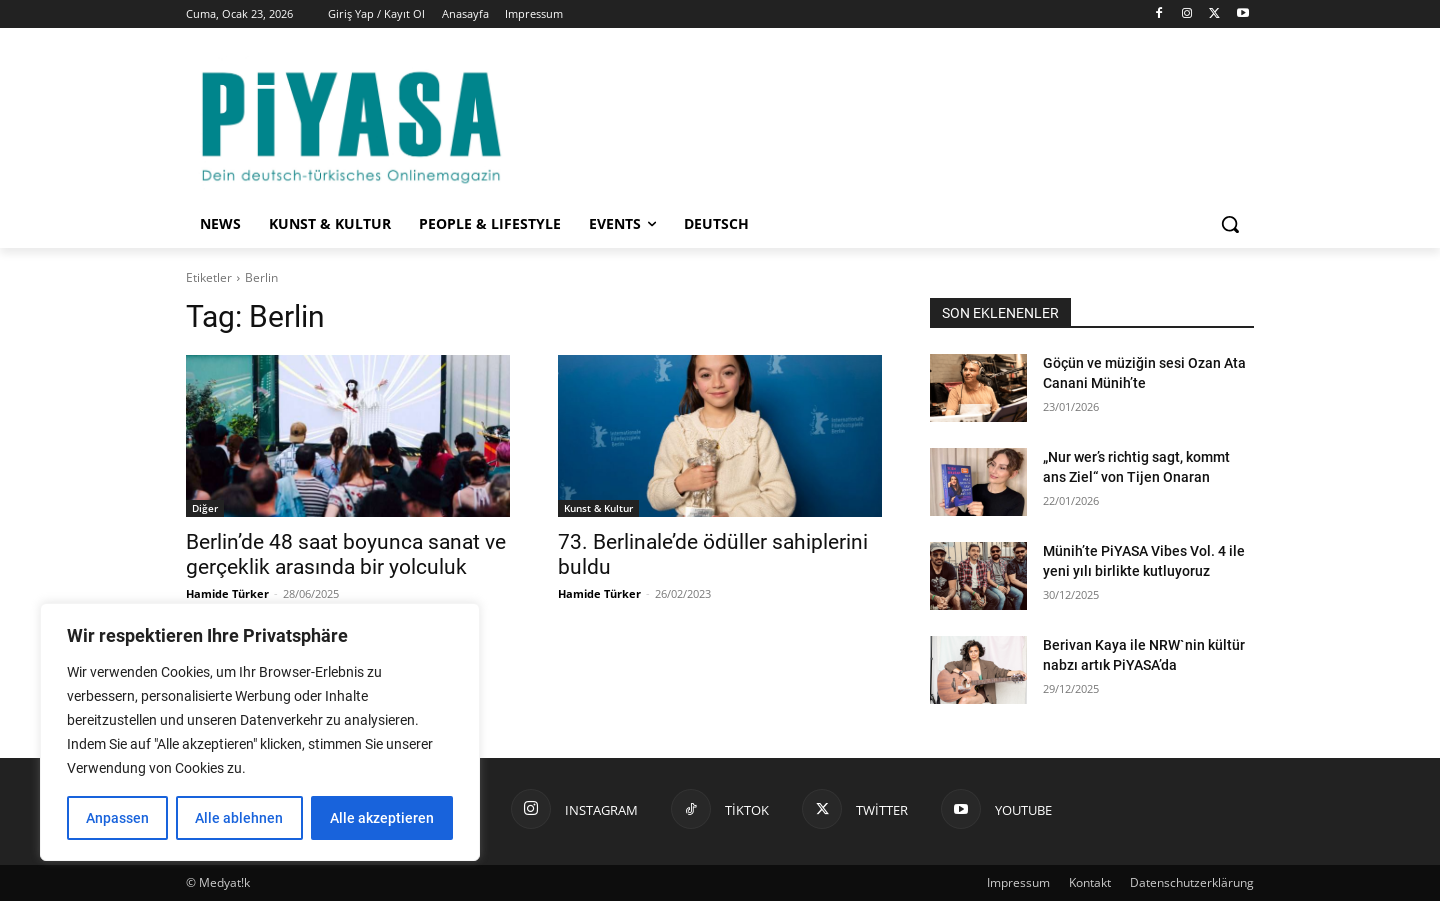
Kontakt (1090, 882)
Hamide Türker (227, 593)
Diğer (205, 508)
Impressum (1018, 882)
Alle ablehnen (239, 818)
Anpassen (117, 818)
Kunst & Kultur (598, 508)
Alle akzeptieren (382, 818)
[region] (260, 732)
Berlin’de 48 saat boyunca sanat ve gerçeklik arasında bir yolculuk (346, 554)
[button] (1230, 224)
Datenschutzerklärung (1192, 882)
